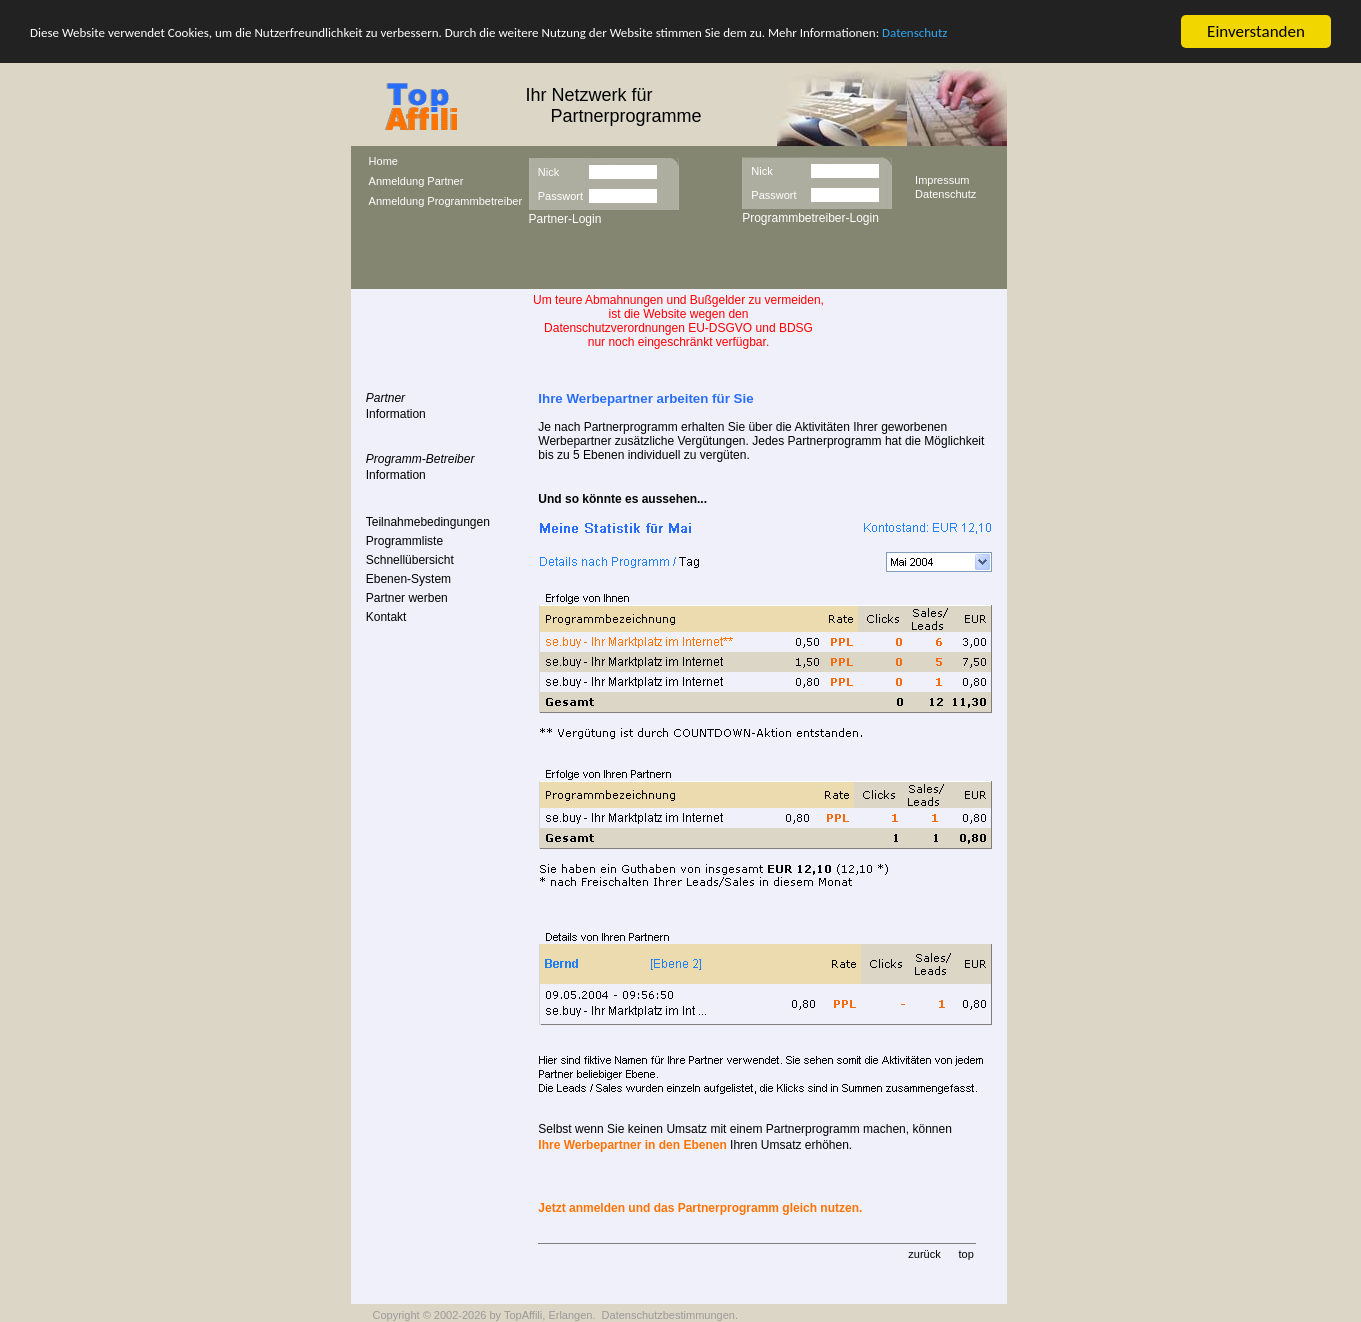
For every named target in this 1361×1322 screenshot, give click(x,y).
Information (396, 414)
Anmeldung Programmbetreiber (445, 201)
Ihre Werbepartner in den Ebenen (632, 1145)
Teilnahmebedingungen (428, 522)
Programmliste (404, 541)
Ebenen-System (408, 579)
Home (383, 161)
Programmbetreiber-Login (810, 218)
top (965, 1254)
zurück (924, 1254)
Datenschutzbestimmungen (668, 1315)
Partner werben (407, 598)
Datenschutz (914, 31)
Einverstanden (1256, 31)
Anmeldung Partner (416, 181)
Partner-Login (565, 219)
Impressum (942, 179)
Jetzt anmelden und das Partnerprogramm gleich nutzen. (700, 1208)
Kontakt (386, 617)
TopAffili (523, 1315)
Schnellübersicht (410, 560)
